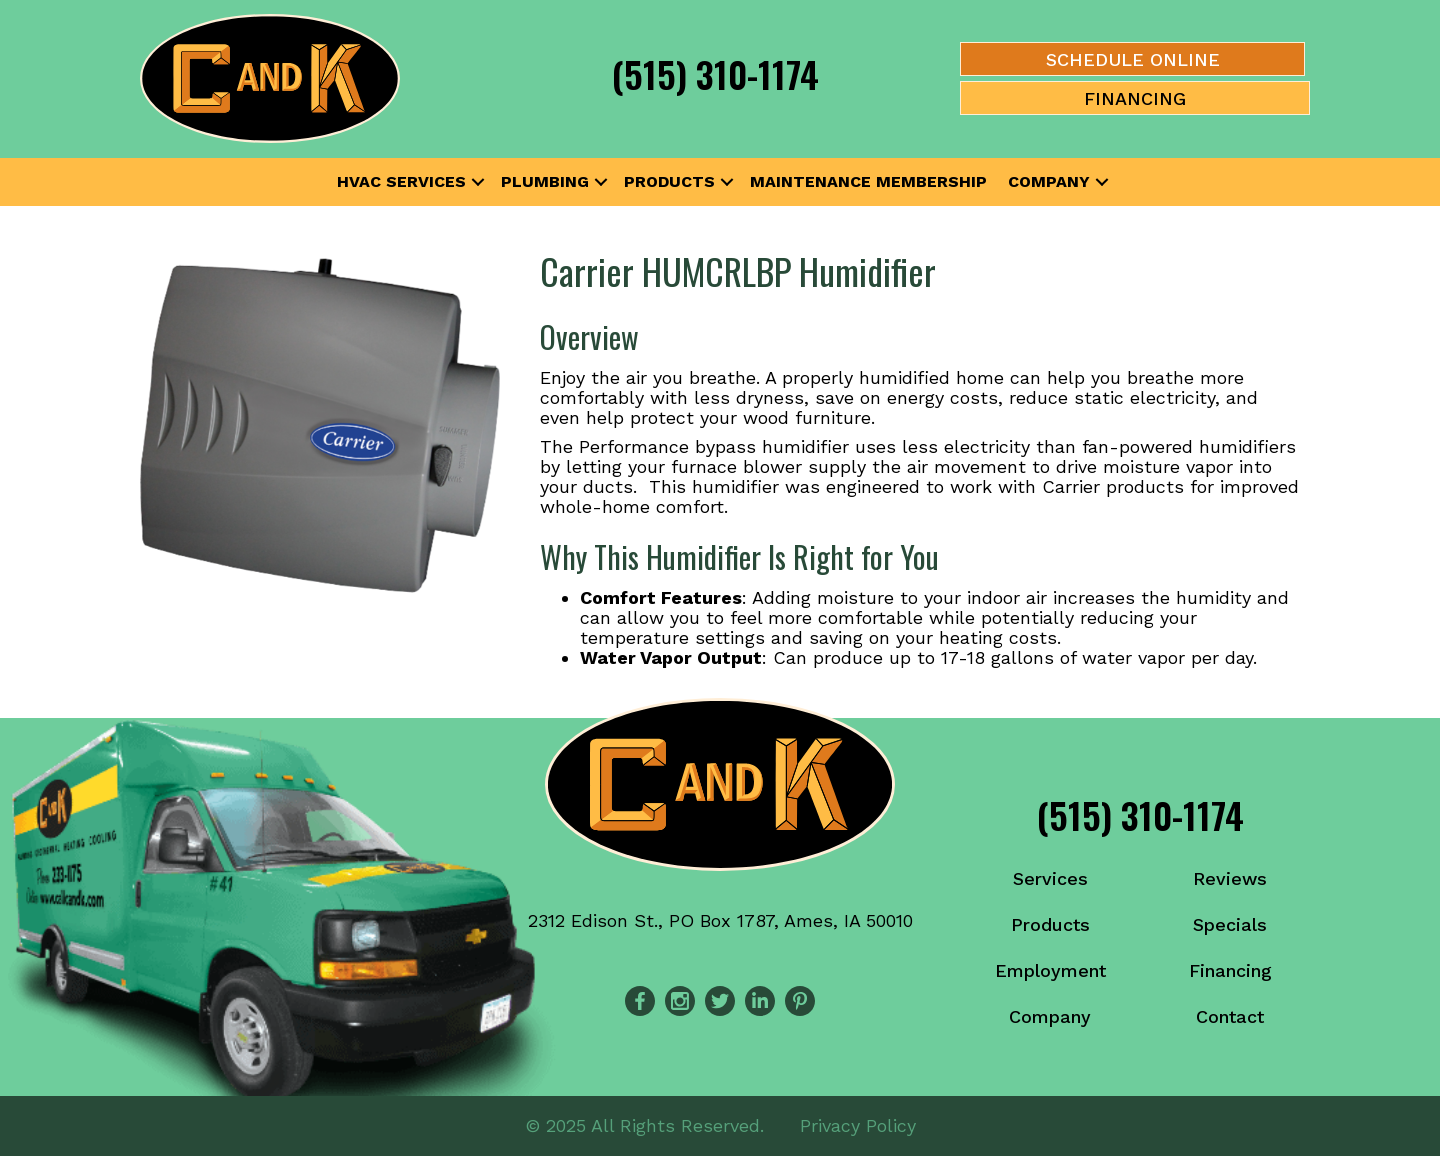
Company (1049, 181)
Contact (1230, 1016)
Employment (1050, 970)
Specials (1230, 924)
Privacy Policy (858, 1125)
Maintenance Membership (868, 181)
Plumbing (545, 181)
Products (669, 181)
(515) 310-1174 (715, 73)
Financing (1230, 970)
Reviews (1230, 878)
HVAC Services (401, 181)
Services (1050, 878)
